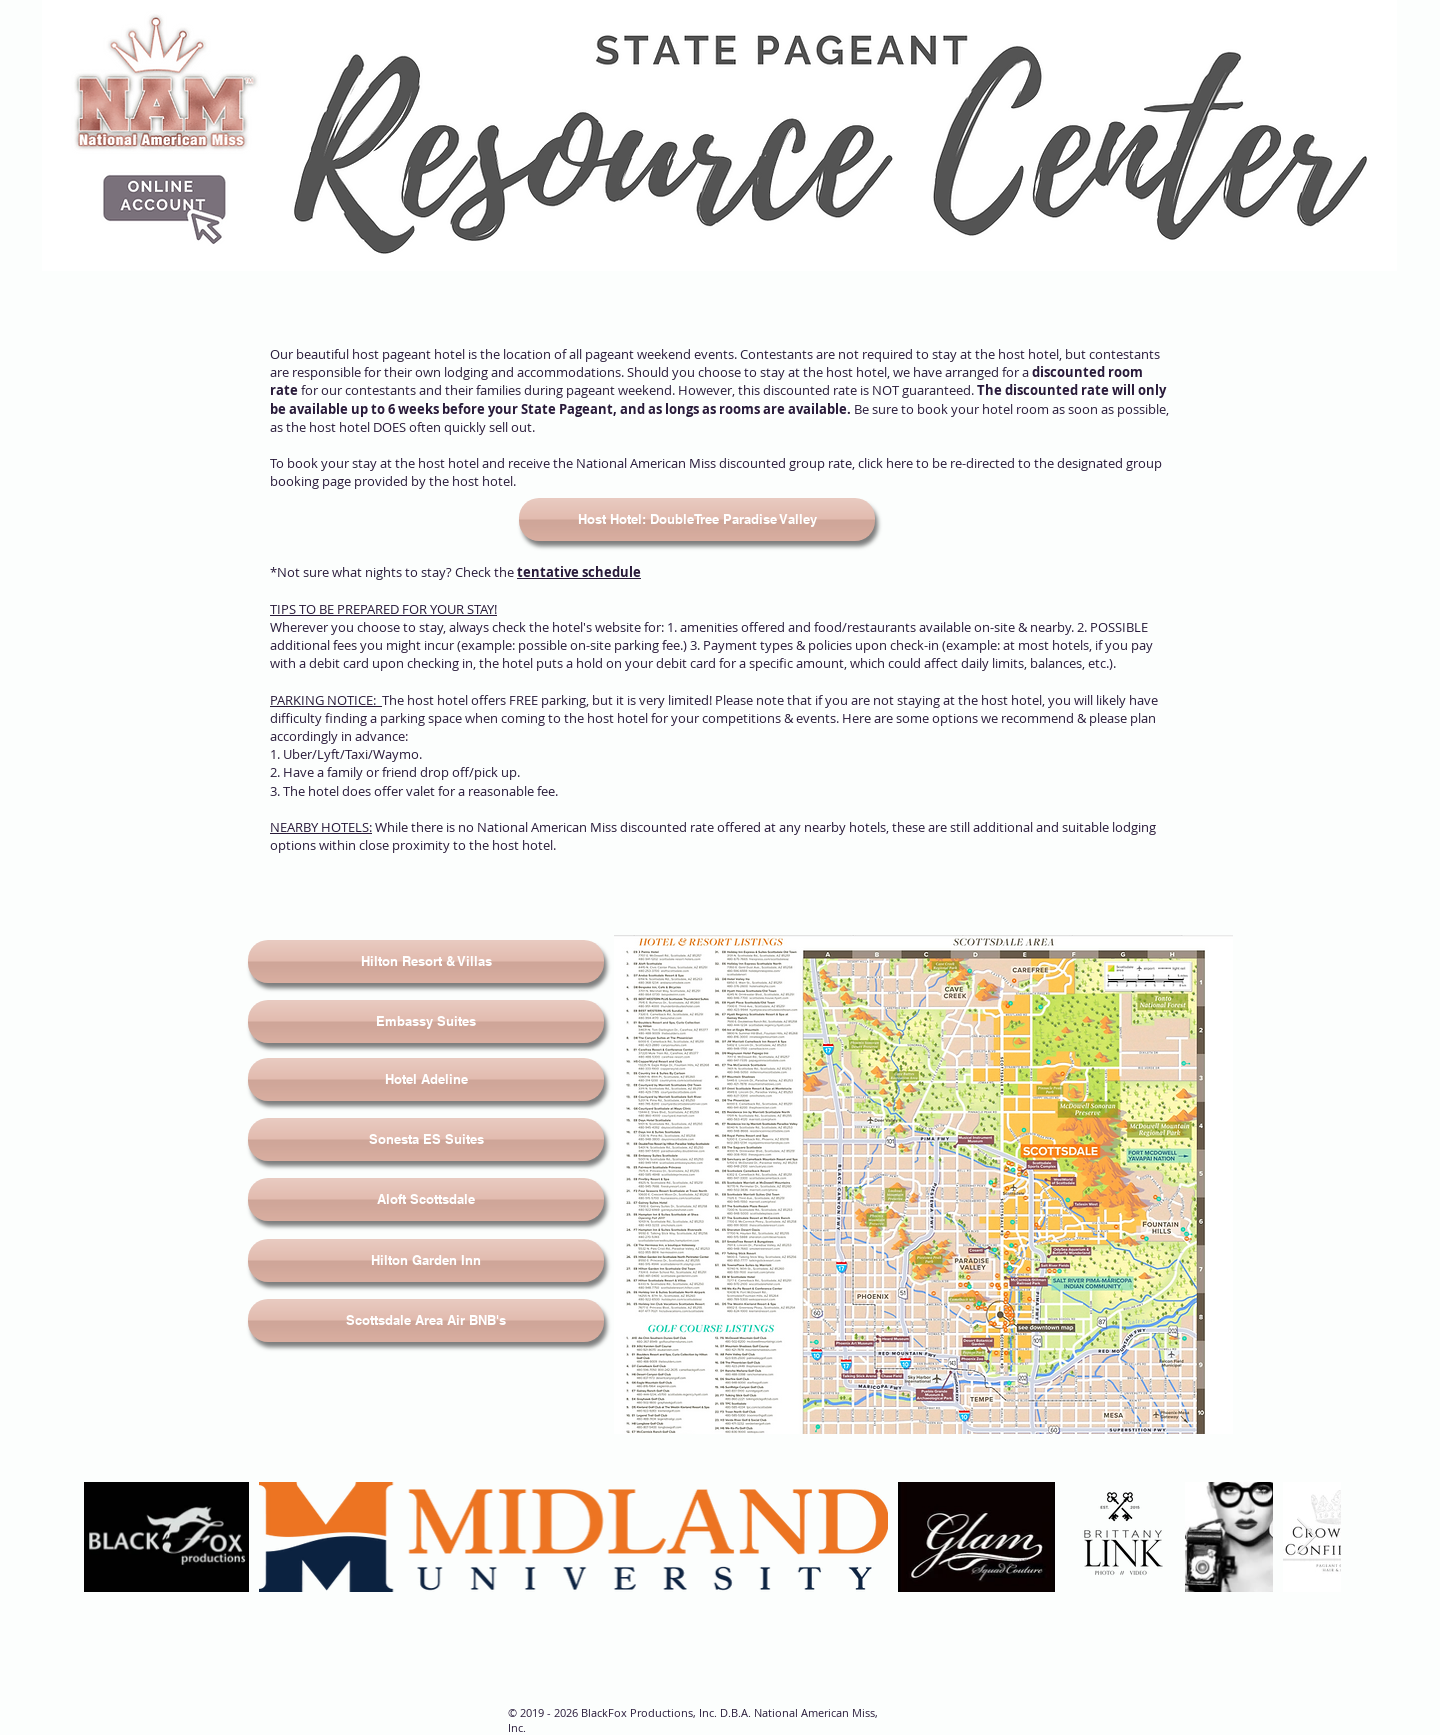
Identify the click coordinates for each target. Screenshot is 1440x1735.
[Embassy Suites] (426, 1021)
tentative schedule (579, 572)
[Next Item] (1306, 1536)
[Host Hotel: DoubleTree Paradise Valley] (697, 519)
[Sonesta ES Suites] (426, 1139)
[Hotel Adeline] (426, 1079)
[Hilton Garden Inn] (426, 1260)
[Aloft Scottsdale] (426, 1199)
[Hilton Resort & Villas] (426, 961)
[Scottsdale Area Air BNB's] (426, 1320)
